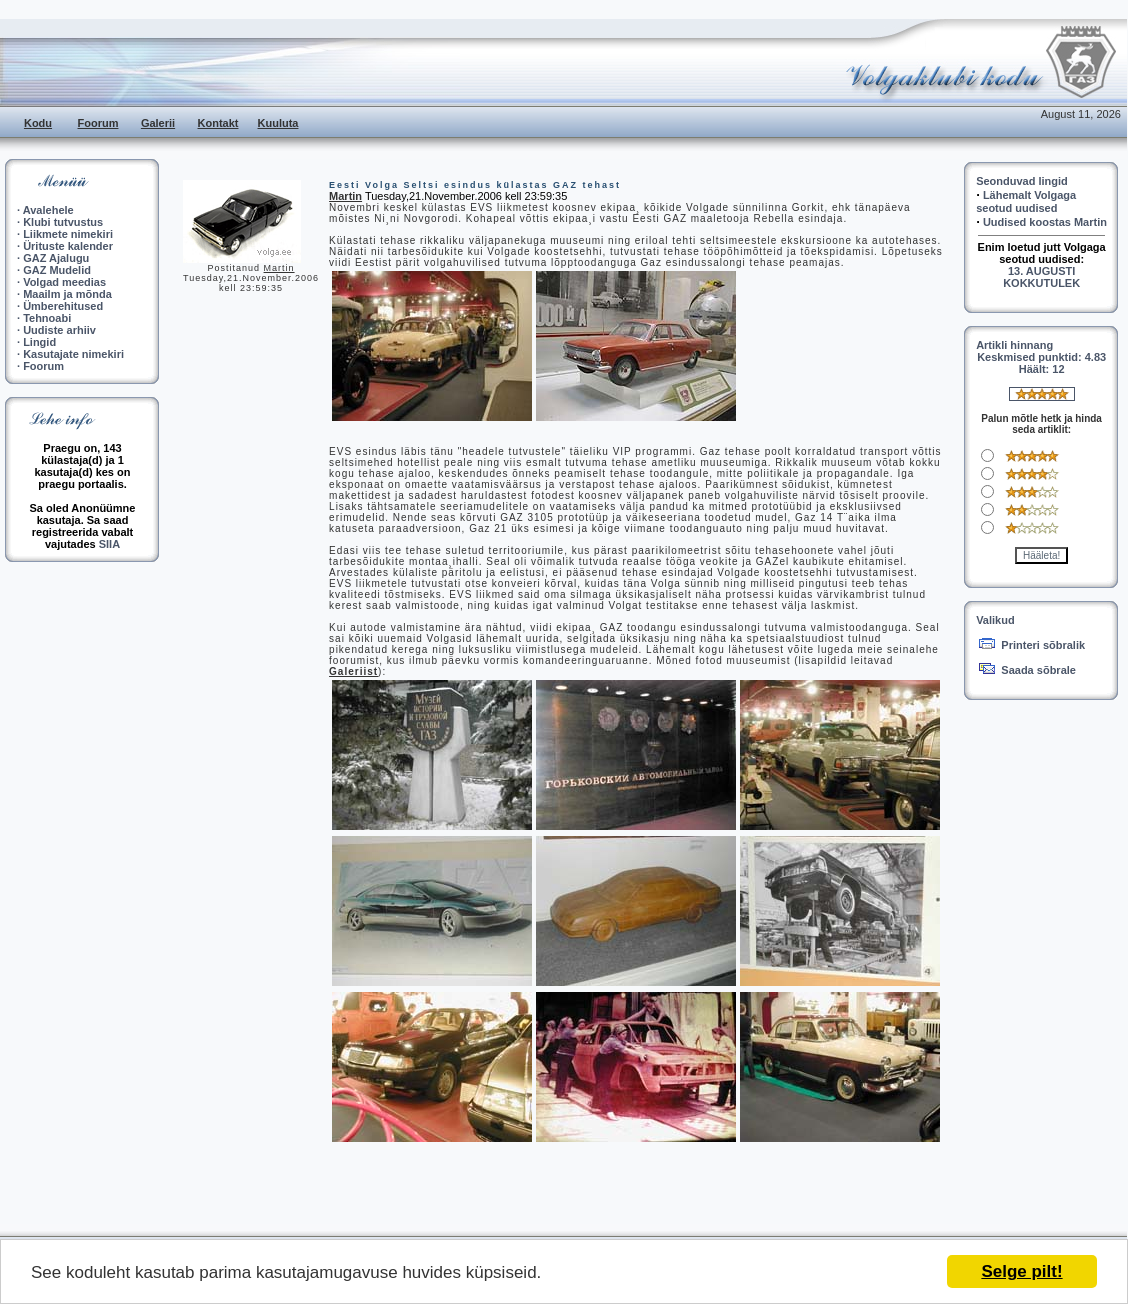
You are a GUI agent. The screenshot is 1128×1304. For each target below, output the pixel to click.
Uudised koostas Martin (1045, 222)
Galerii (158, 123)
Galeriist (353, 671)
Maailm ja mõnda (67, 294)
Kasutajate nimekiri (73, 354)
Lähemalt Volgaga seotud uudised (1026, 201)
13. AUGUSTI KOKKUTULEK (1041, 277)
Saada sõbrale (1038, 670)
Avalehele (48, 210)
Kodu (38, 123)
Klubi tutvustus (63, 222)
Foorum (98, 123)
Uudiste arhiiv (59, 330)
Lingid (39, 342)
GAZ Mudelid (57, 270)
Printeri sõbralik (1043, 645)
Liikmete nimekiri (68, 234)
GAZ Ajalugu (56, 258)
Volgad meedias (64, 282)
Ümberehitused (63, 306)
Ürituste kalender (68, 246)
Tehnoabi (47, 318)
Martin (279, 268)
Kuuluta (278, 123)
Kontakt (218, 123)
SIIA (109, 544)
